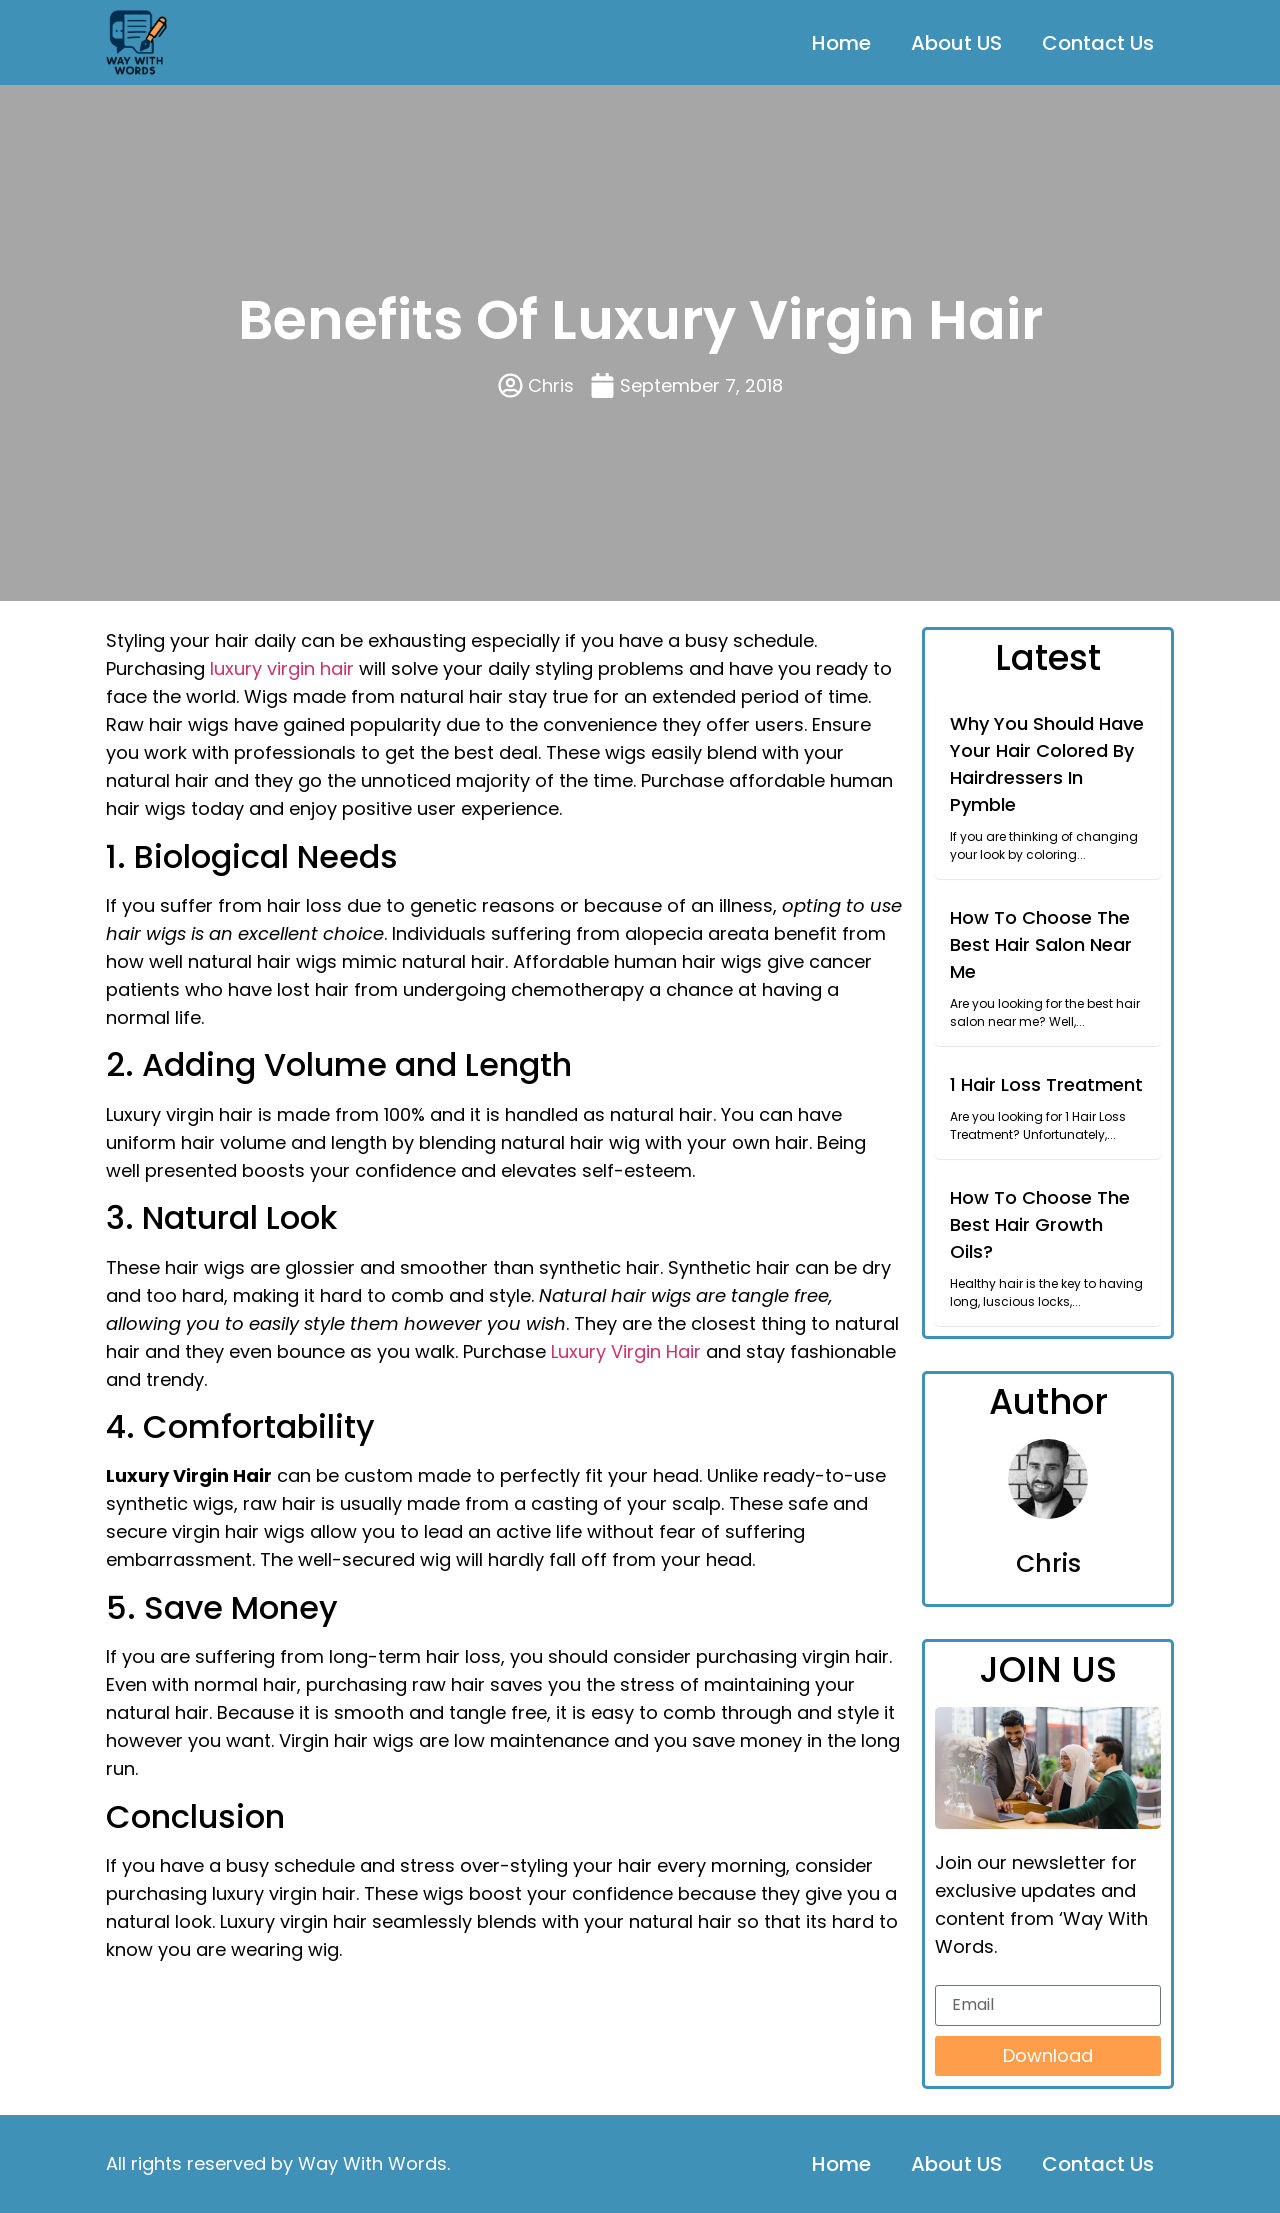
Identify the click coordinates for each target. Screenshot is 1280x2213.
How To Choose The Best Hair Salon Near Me (1041, 944)
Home (841, 43)
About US (956, 43)
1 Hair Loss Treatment (1046, 1084)
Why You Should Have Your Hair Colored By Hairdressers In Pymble (1047, 764)
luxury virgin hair (282, 668)
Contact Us (1098, 43)
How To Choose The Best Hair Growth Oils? (1040, 1224)
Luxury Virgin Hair (626, 1351)
